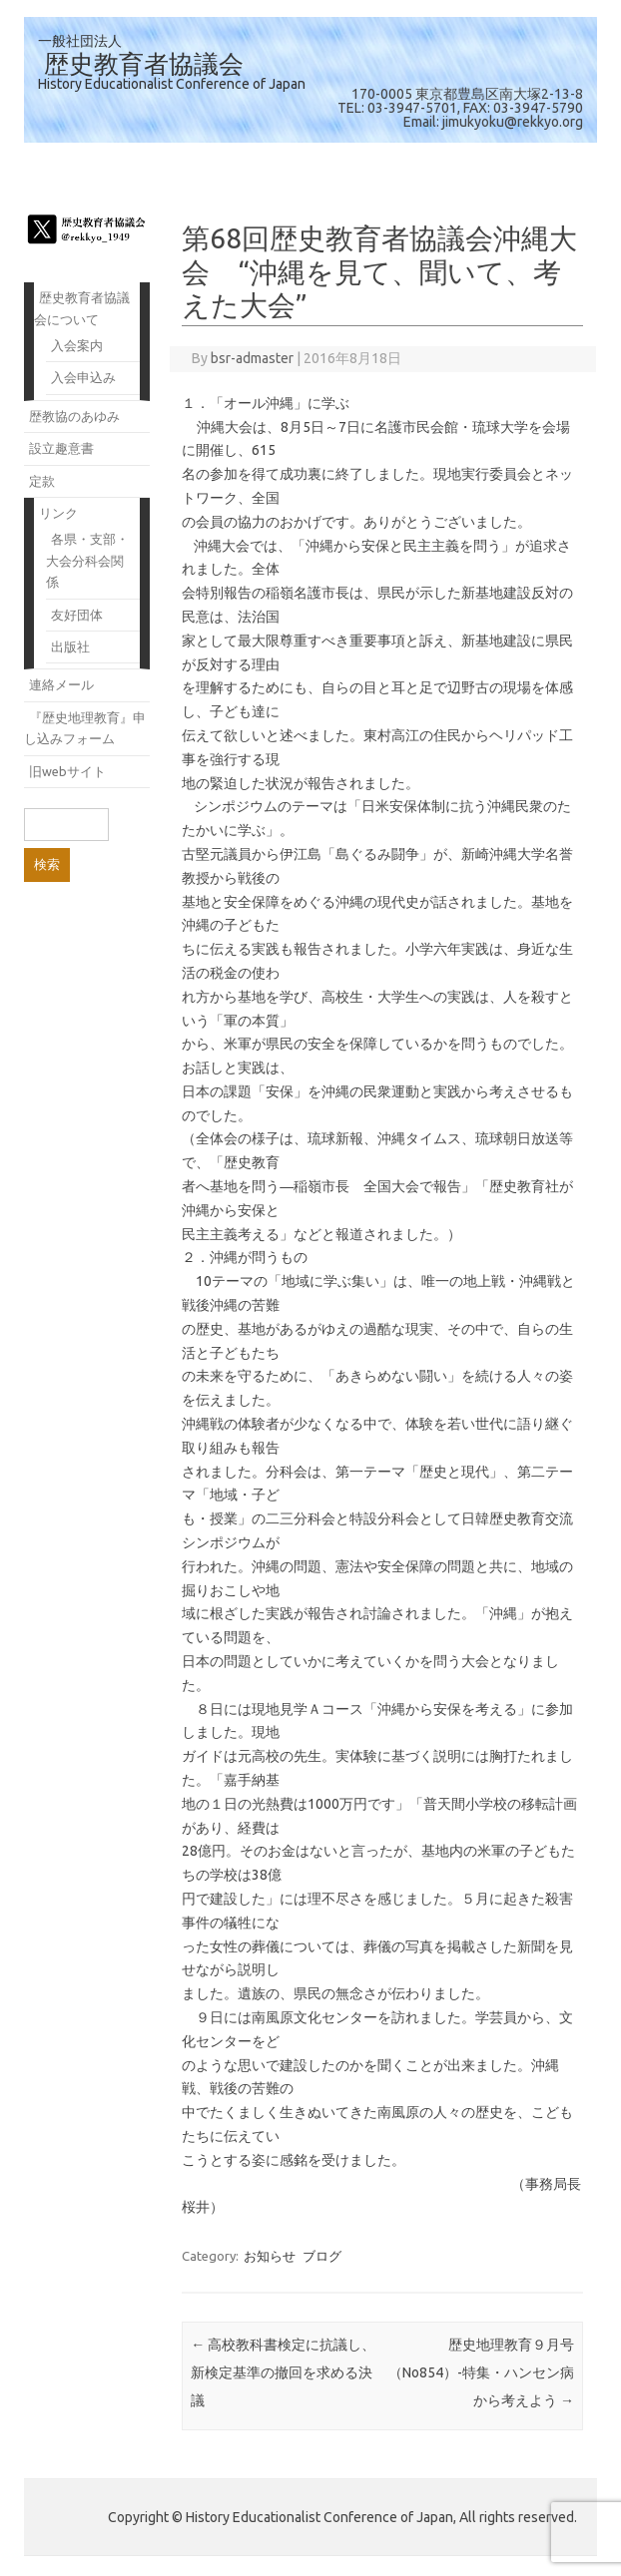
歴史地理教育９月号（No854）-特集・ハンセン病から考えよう (481, 2372)
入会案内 (77, 345)
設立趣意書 (61, 448)
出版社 (70, 646)
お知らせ (270, 2256)
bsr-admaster (252, 358)
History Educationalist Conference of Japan (172, 84)
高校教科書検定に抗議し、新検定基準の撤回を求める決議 (283, 2372)
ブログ (322, 2256)
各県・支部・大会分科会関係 (87, 560)
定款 (42, 481)
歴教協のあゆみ (74, 416)
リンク (58, 513)
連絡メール (61, 684)
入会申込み (83, 377)
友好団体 (77, 615)
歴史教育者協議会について (82, 307)
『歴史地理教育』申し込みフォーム (85, 727)
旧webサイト (67, 771)
